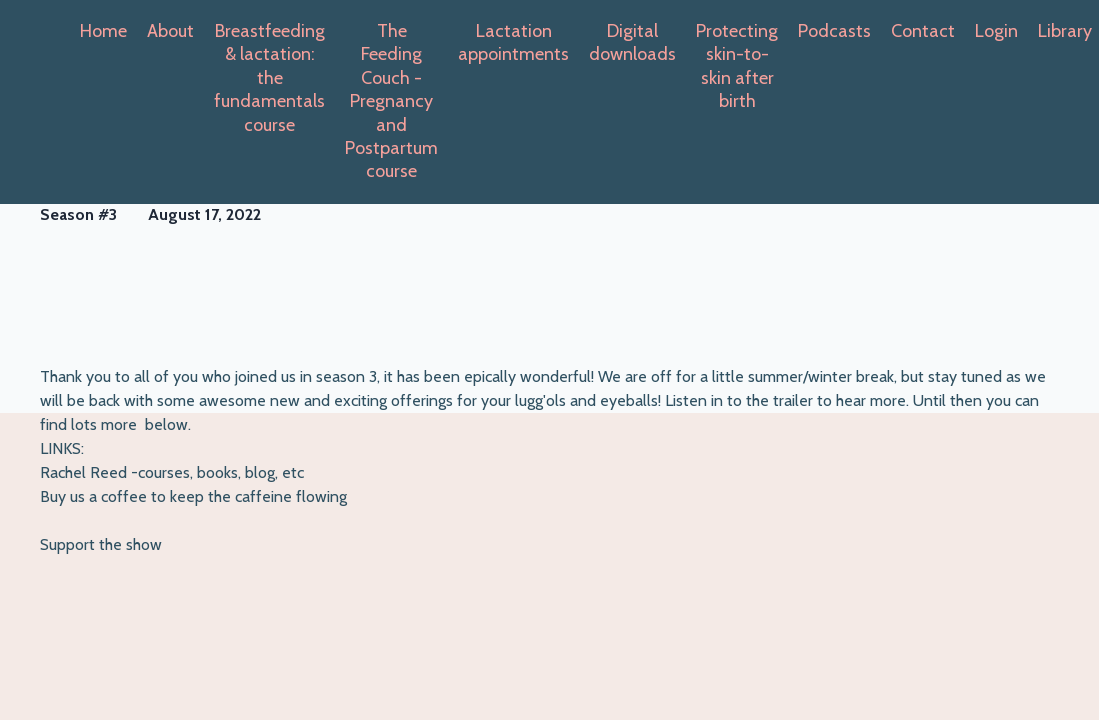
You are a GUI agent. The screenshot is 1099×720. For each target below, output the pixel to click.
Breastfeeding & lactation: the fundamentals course (269, 78)
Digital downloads (632, 42)
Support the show (101, 544)
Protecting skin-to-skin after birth (737, 66)
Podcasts (834, 31)
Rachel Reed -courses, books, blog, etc (172, 472)
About (170, 31)
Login (996, 31)
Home (103, 31)
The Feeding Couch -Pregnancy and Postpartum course (391, 101)
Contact (923, 31)
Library (1065, 31)
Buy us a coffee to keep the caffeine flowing (193, 496)
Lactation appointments (513, 42)
